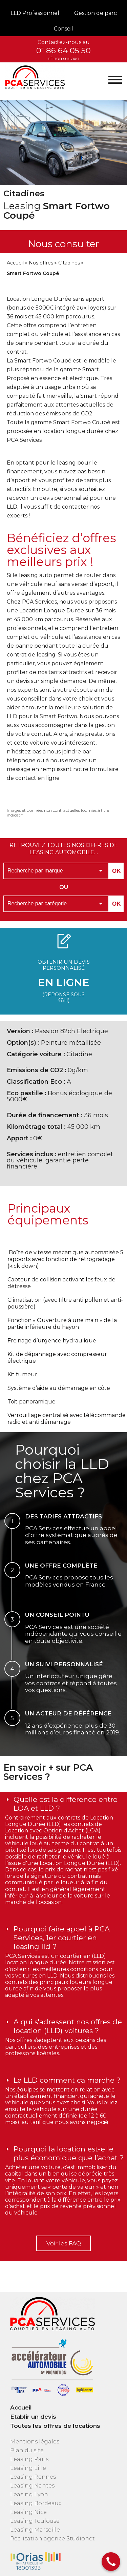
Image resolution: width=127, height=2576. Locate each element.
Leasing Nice (28, 2512)
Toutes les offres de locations (55, 2425)
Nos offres (41, 263)
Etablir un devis (33, 2416)
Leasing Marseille (35, 2529)
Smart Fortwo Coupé (33, 273)
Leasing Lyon (29, 2494)
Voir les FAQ (63, 2243)
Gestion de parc (95, 13)
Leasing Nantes (32, 2485)
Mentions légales (34, 2441)
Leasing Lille (28, 2468)
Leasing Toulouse (35, 2521)
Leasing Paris (29, 2459)
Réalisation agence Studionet (52, 2538)
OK (116, 871)
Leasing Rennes (33, 2477)
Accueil (15, 263)
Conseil (63, 28)
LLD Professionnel (34, 13)
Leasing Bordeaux (35, 2503)
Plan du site (27, 2450)
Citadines (69, 263)
